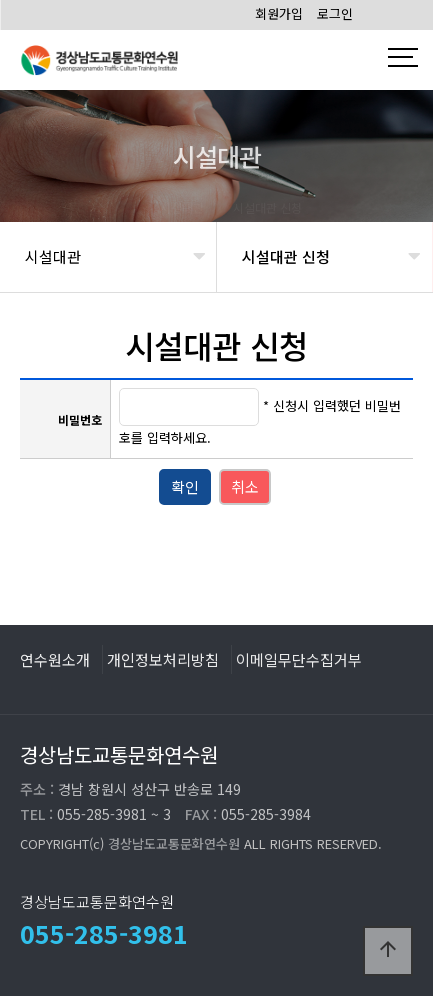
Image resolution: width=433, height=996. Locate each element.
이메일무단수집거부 (299, 659)
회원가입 (279, 13)
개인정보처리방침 (163, 659)
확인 (185, 486)
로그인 (335, 13)
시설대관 (53, 256)
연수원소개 (55, 659)
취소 (245, 486)
